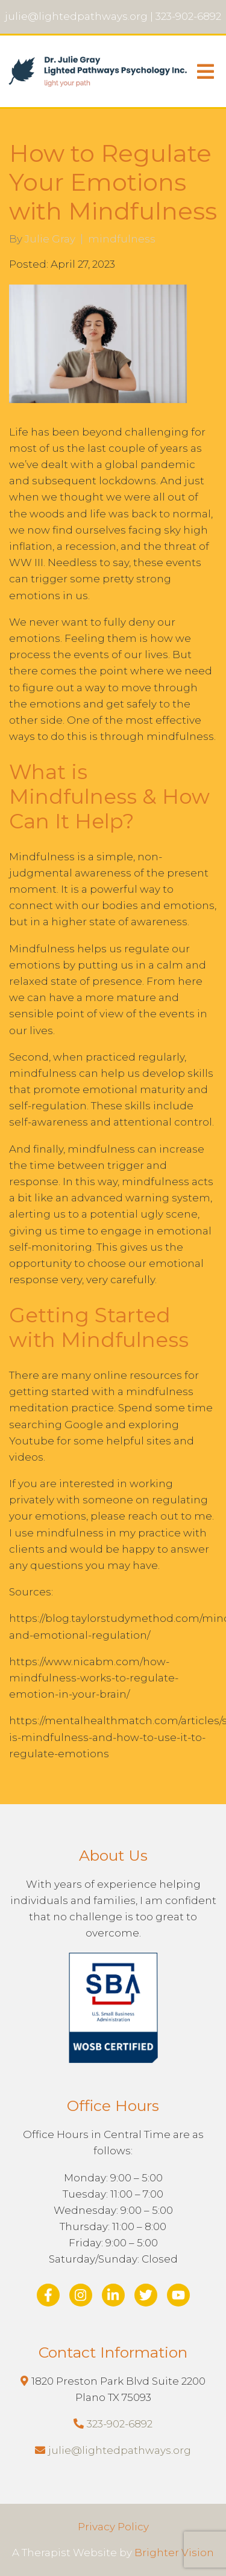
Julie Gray (50, 239)
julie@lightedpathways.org (119, 2450)
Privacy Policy (113, 2527)
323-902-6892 (119, 2424)
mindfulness (121, 239)
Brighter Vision (174, 2553)
